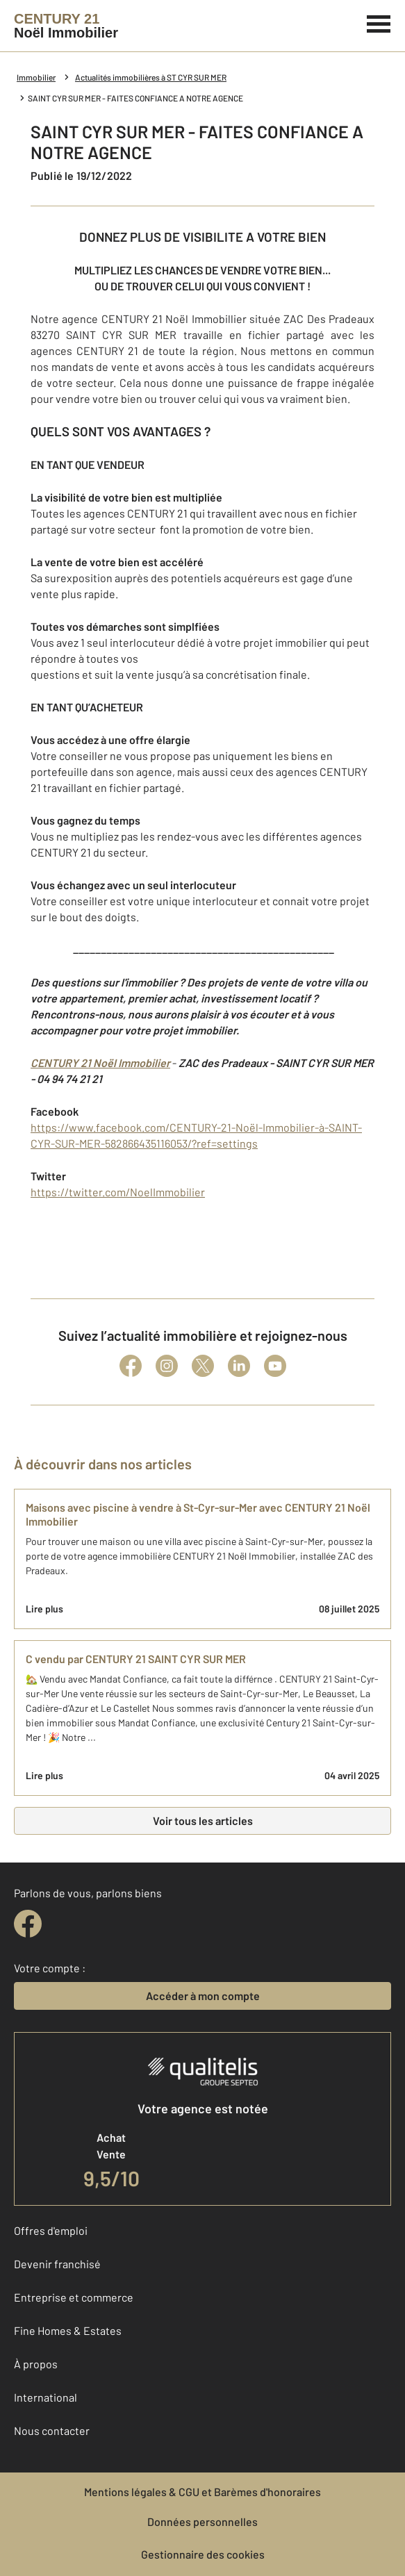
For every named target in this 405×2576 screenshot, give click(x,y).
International (45, 2397)
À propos (36, 2363)
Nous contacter (52, 2430)
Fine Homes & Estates (68, 2330)
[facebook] (28, 1924)
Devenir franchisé (57, 2263)
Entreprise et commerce (73, 2297)
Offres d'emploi (51, 2230)
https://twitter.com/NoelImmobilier (118, 1191)
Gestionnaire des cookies (203, 2554)
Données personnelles (202, 2521)
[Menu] (379, 22)
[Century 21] (66, 26)
